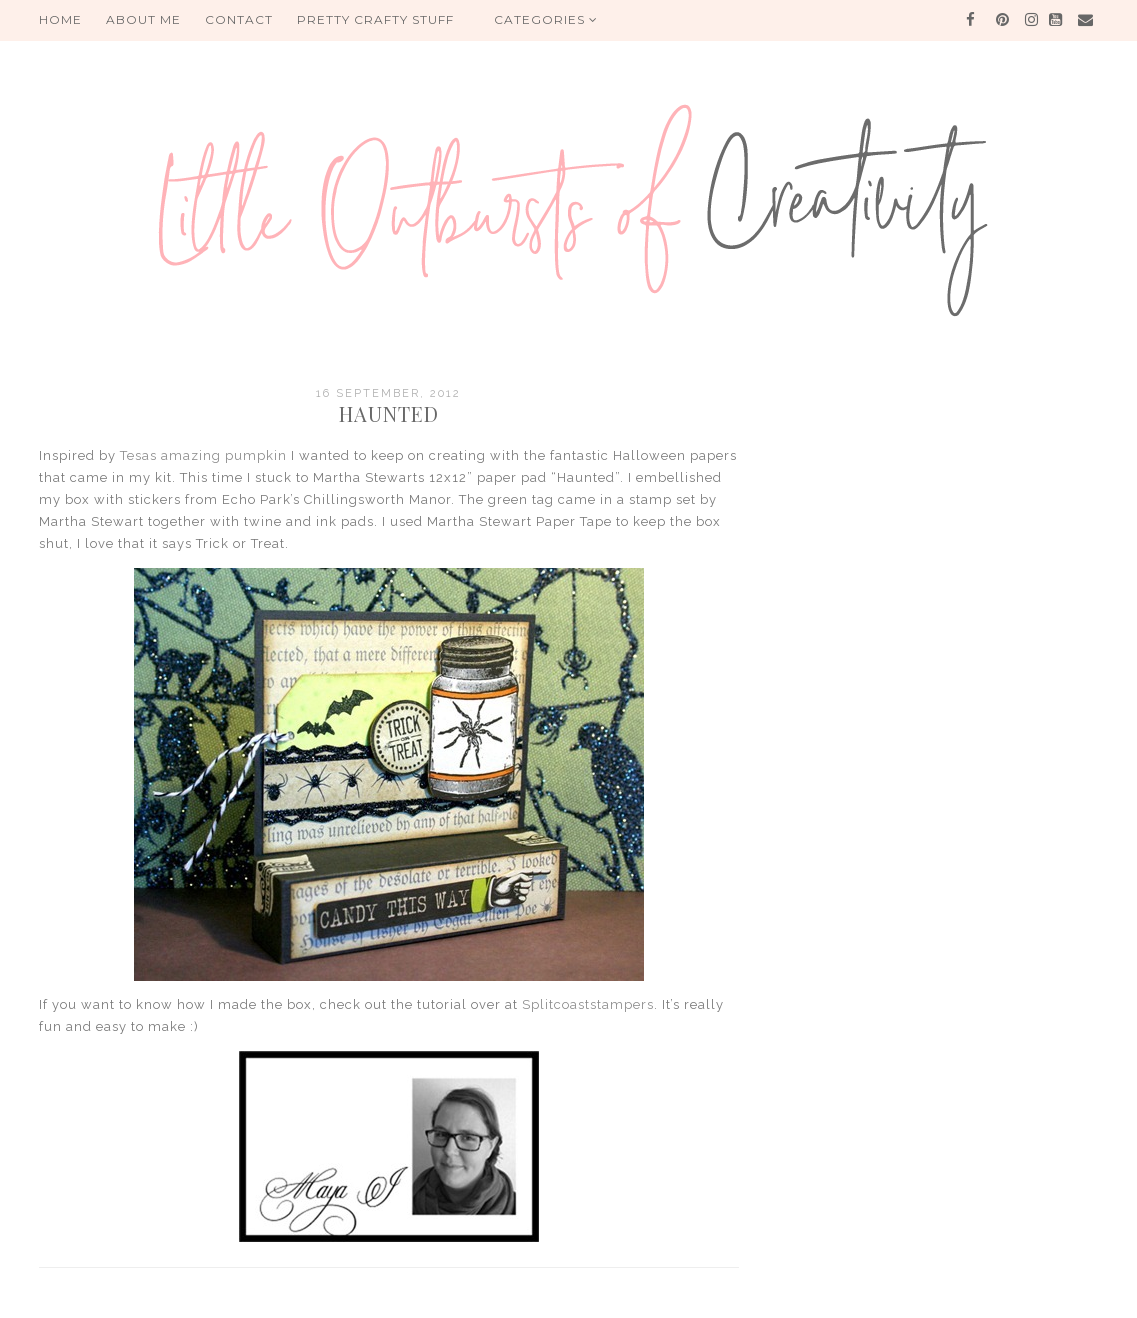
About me (143, 19)
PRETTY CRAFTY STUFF (375, 19)
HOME (60, 19)
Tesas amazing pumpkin (203, 455)
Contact (239, 19)
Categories (546, 19)
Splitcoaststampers (588, 1004)
